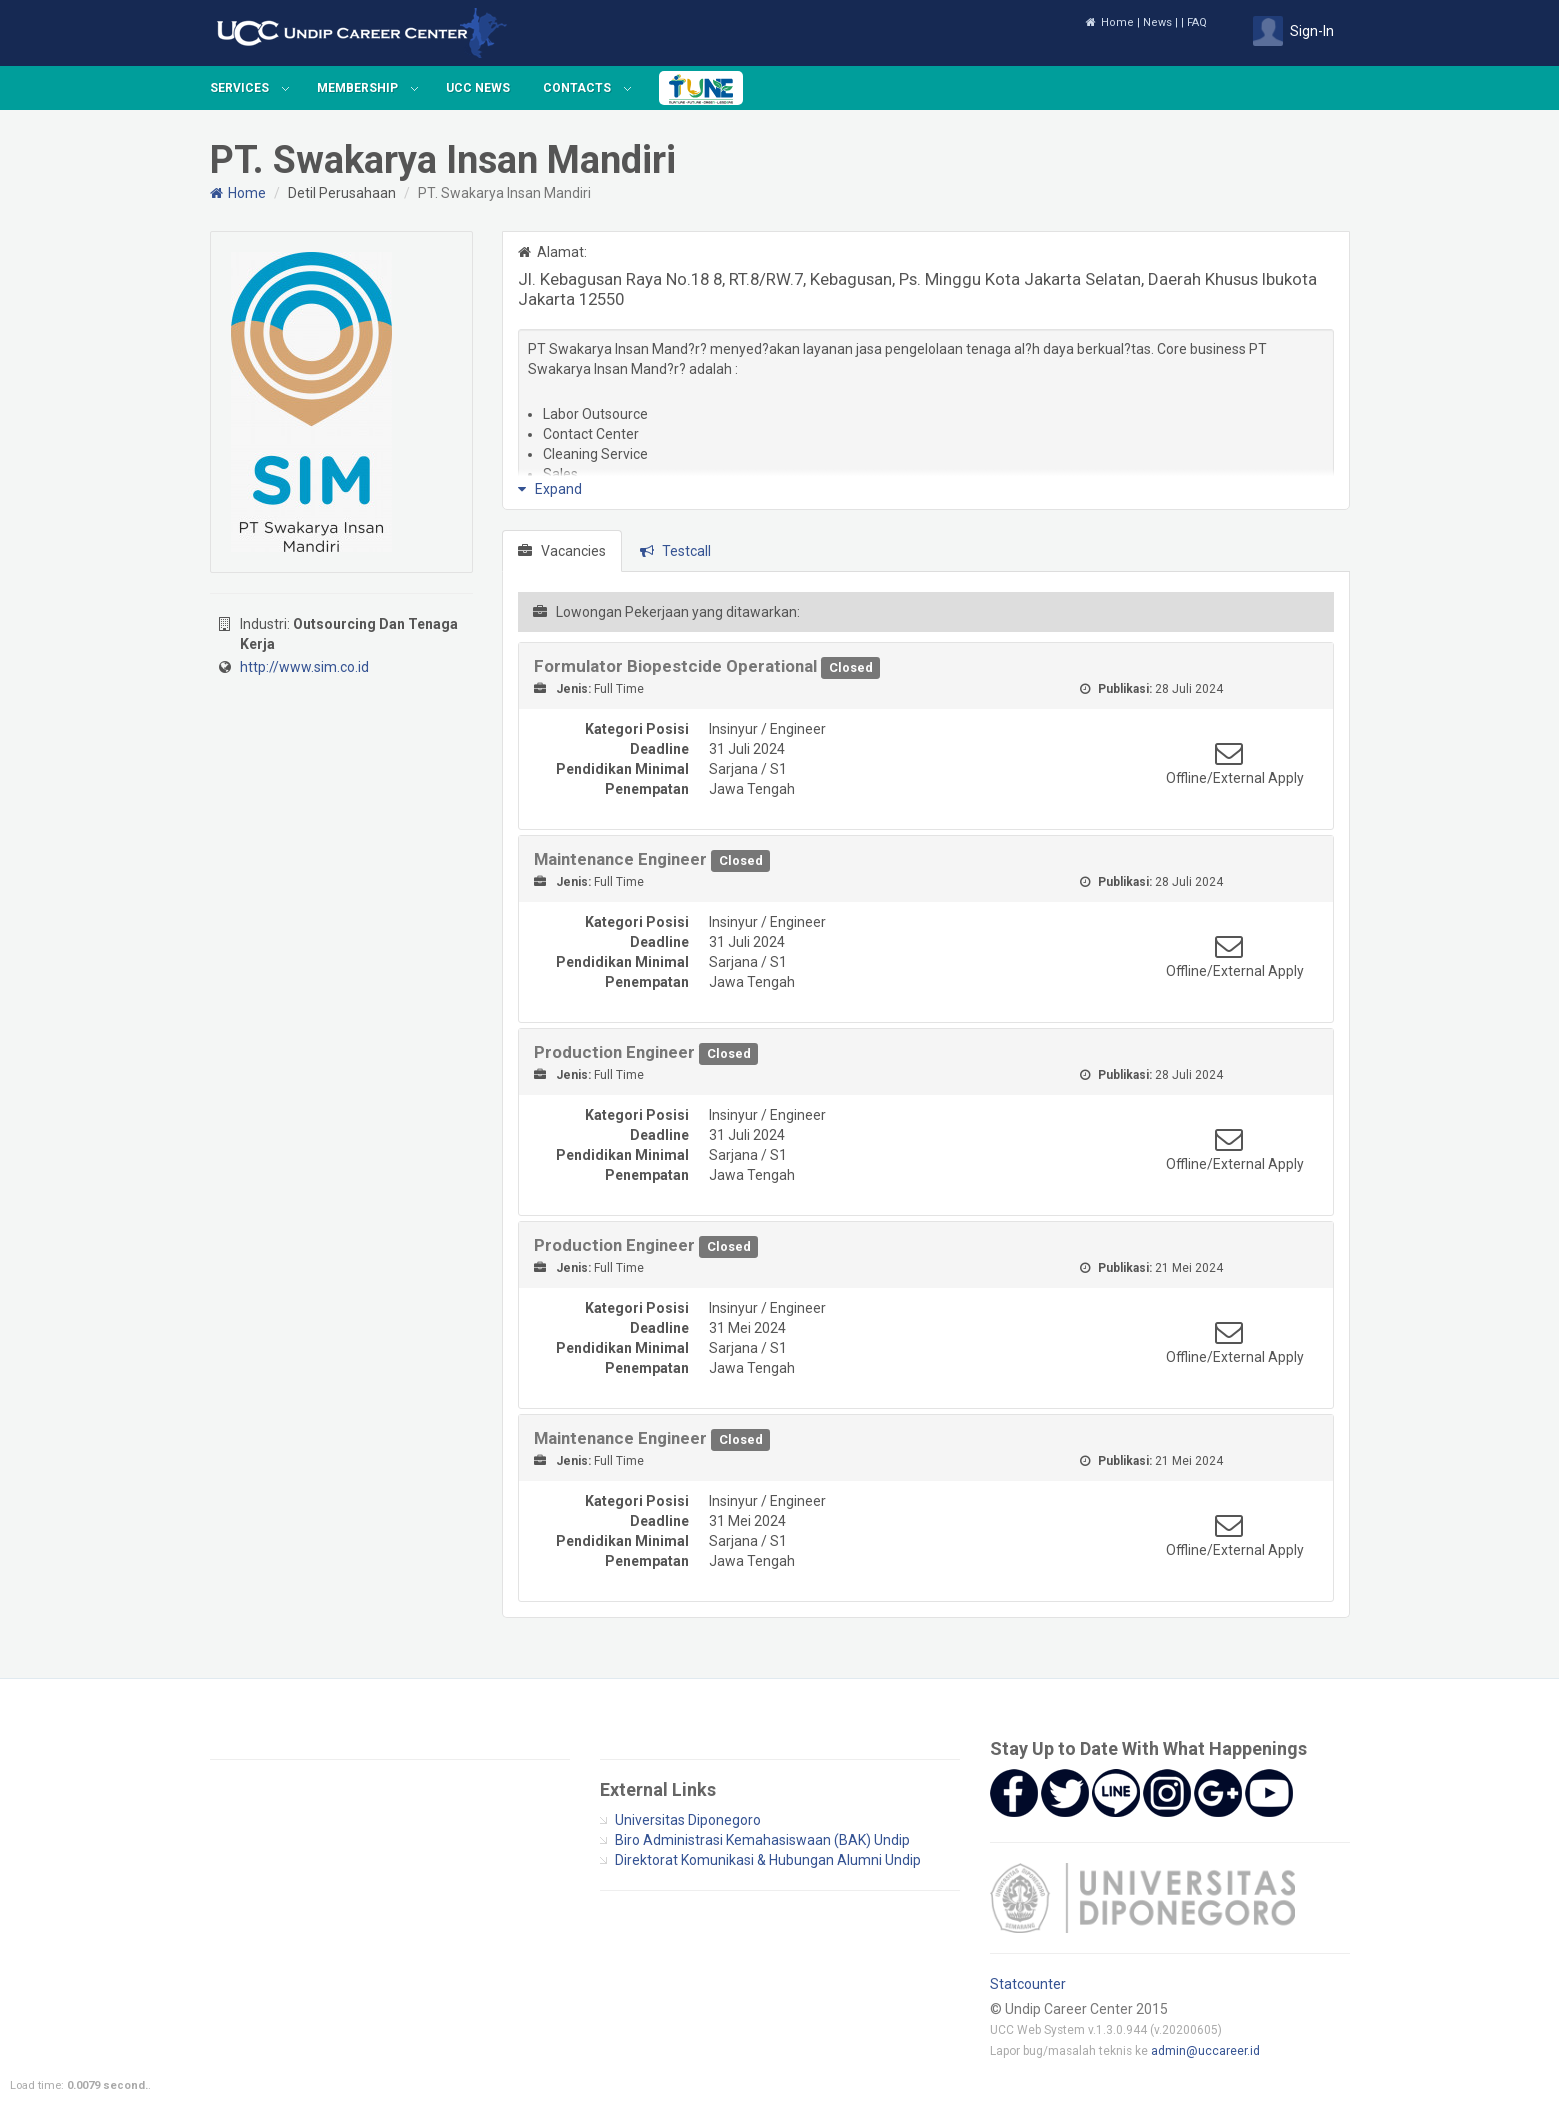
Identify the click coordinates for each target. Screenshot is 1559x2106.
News (1157, 22)
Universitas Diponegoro (688, 1820)
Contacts (577, 88)
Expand (550, 489)
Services (239, 88)
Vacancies (562, 551)
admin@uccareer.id (1205, 2051)
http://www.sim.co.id (304, 667)
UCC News (478, 88)
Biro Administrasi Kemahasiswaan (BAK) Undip (762, 1840)
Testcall (676, 551)
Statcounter (1028, 1984)
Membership (357, 88)
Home (1109, 22)
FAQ (1197, 22)
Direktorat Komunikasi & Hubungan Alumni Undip (768, 1860)
